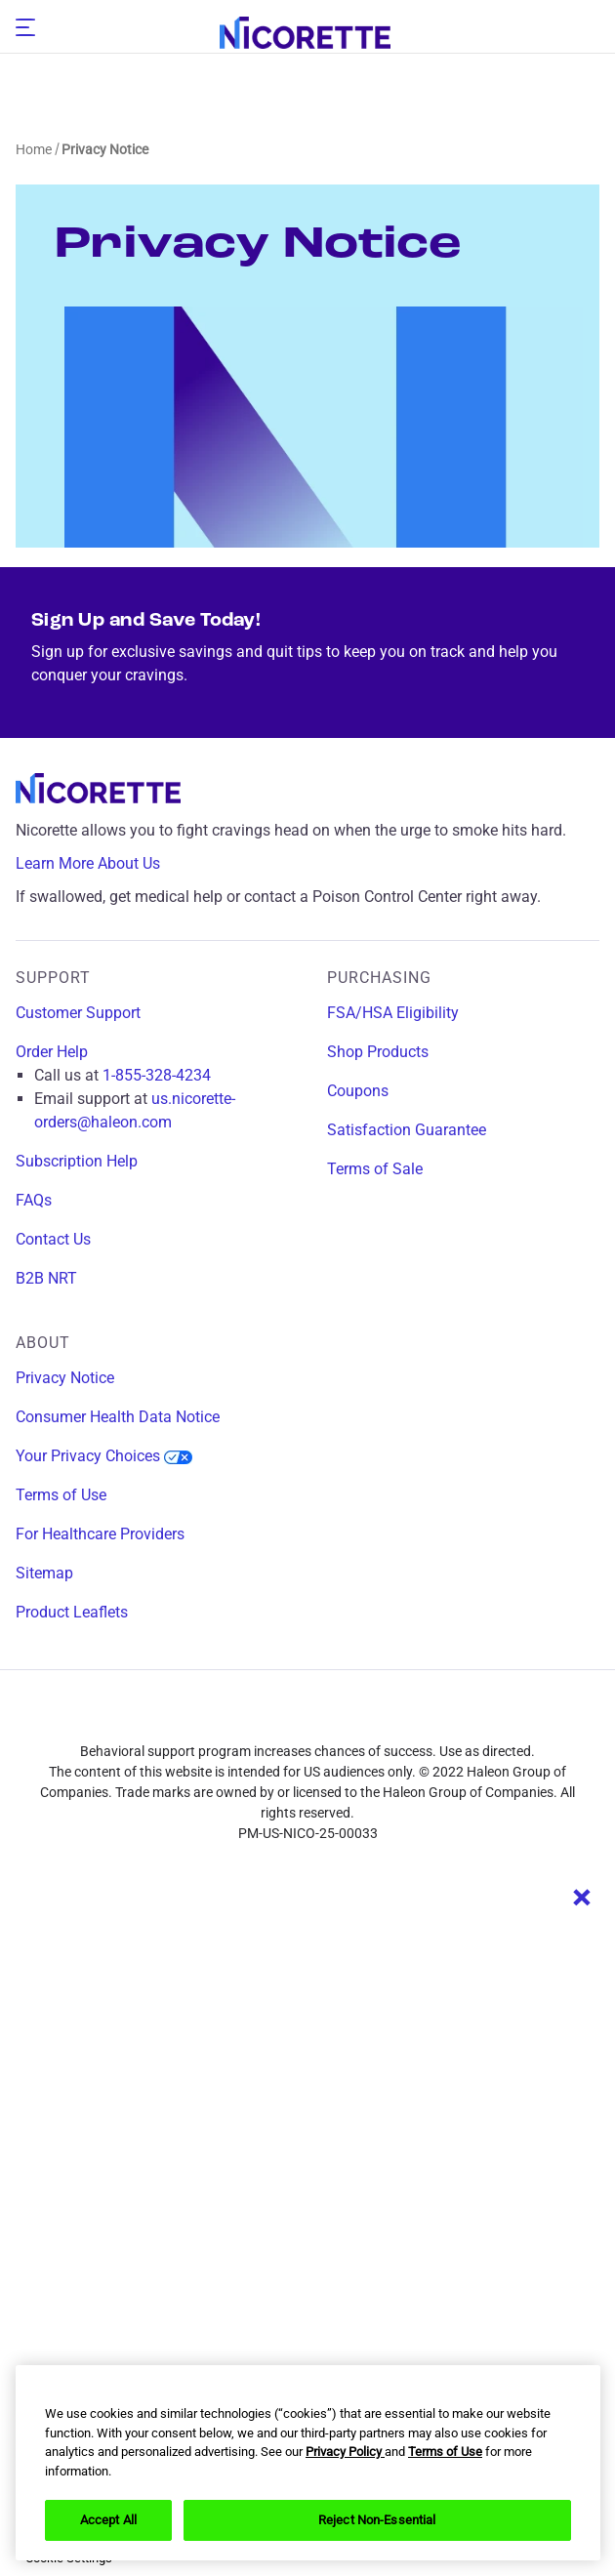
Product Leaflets (72, 1612)
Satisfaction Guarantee (406, 1130)
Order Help (52, 1052)
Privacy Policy (345, 2451)
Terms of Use (61, 1495)
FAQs (34, 1200)
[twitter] (343, 1717)
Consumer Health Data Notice (118, 1417)
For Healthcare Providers (100, 1534)
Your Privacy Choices (104, 1456)
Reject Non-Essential (377, 2520)
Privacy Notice (65, 1378)
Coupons (358, 1091)
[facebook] (199, 1717)
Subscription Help (77, 1161)
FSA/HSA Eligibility (393, 1012)
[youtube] (416, 1717)
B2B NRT (46, 1278)
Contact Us (53, 1239)
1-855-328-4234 (156, 1075)
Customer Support (78, 1012)
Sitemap (44, 1573)
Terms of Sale (375, 1169)
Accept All (108, 2520)
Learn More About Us (102, 864)
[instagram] (271, 1717)
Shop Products (378, 1052)
